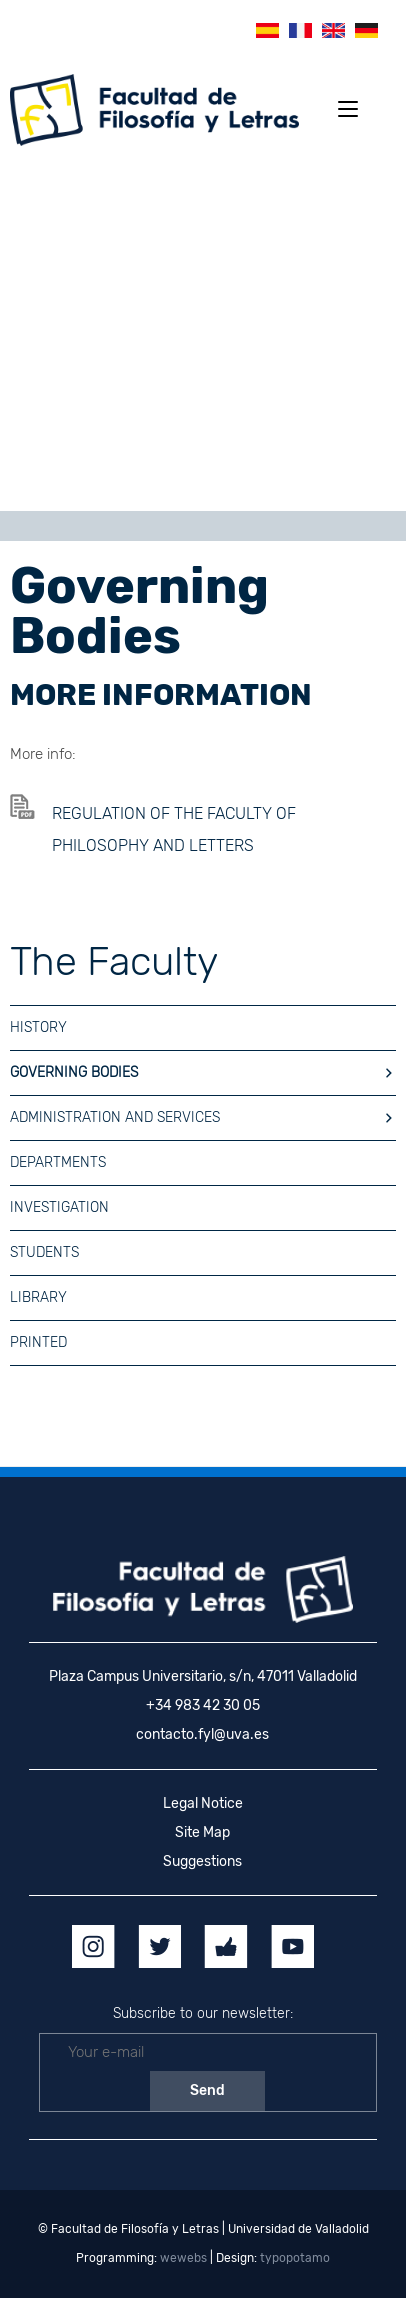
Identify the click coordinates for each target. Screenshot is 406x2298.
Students (44, 1252)
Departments (58, 1162)
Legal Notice (203, 1803)
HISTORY (38, 1027)
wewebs (183, 2258)
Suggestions (202, 1861)
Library (38, 1297)
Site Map (202, 1832)
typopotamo (295, 2258)
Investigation (59, 1207)
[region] (203, 336)
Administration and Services (203, 1118)
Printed (38, 1342)
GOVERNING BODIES (203, 1073)
